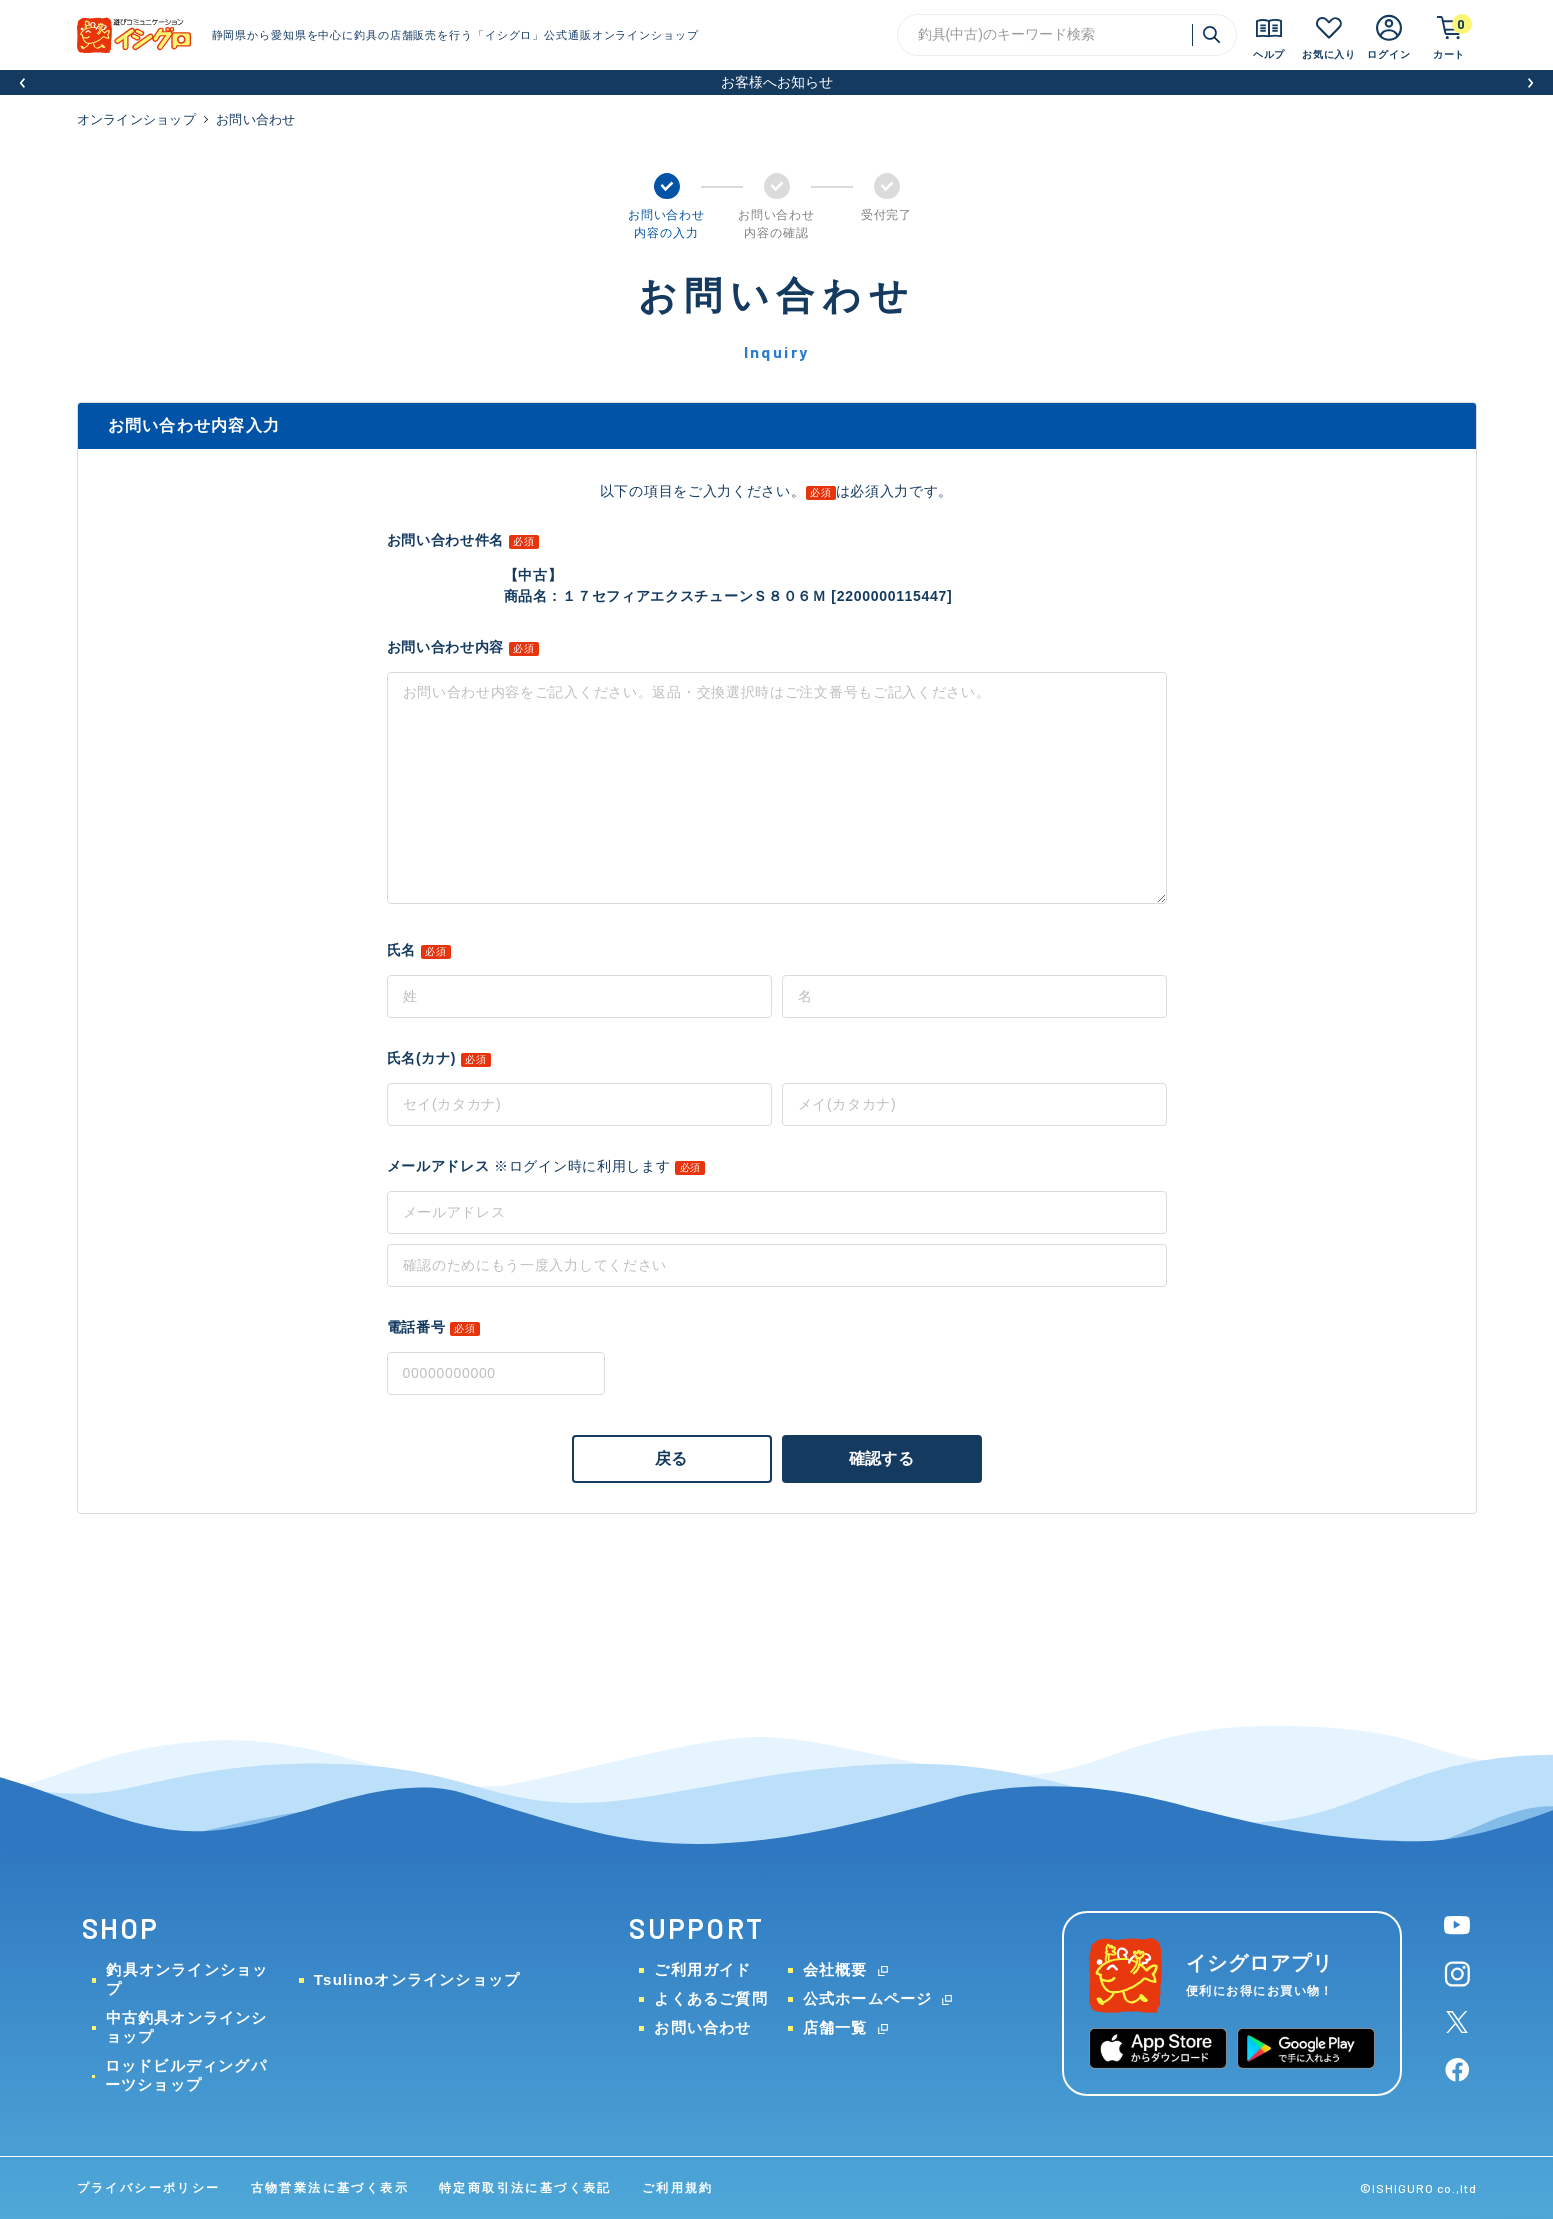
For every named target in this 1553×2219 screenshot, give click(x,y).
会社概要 (835, 1969)
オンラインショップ (136, 119)
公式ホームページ (868, 1998)
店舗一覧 (835, 2027)
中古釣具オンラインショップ (187, 2027)
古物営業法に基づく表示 (330, 2188)
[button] (22, 82)
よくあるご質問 (710, 1998)
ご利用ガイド (702, 1969)
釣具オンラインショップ (187, 1979)
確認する (881, 1458)
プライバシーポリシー (149, 2188)
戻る (671, 1458)
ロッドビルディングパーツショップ (186, 2075)
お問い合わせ (702, 2027)
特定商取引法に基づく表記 (525, 2188)
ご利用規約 (678, 2188)
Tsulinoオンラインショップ (417, 1979)
